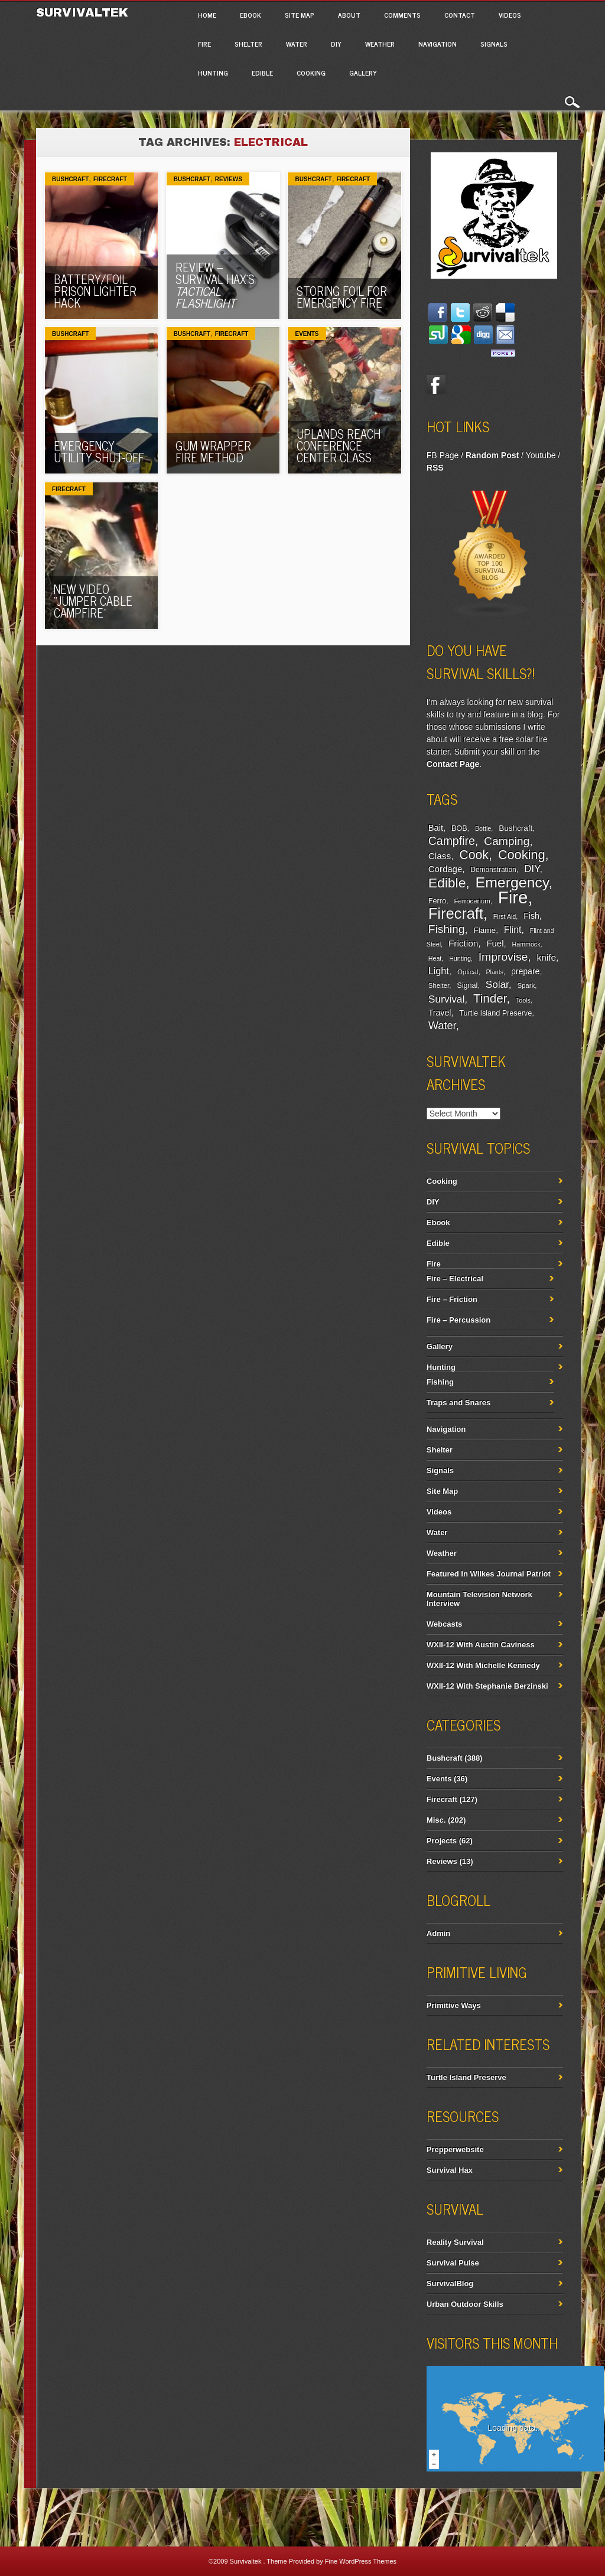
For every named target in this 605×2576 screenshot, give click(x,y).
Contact (459, 15)
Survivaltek (84, 12)
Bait (435, 827)
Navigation (437, 44)
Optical (467, 971)
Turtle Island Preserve (495, 1013)
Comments (402, 15)
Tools (523, 1000)
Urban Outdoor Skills (465, 2304)
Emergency (512, 882)
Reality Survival (455, 2242)
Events (306, 334)
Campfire (451, 840)
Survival (446, 999)
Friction (463, 943)
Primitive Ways (454, 2005)
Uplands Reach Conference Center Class (338, 445)
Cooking (311, 73)
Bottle (483, 828)
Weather (380, 44)
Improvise (503, 957)
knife (546, 957)
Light (438, 970)
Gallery (363, 73)
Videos (510, 15)
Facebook (436, 384)
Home (207, 15)
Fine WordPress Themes (360, 2561)
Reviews (228, 179)
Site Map (299, 15)
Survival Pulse (453, 2262)
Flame (485, 930)
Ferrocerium (472, 901)
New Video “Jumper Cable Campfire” (93, 600)
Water (296, 44)
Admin (438, 1933)
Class (439, 856)
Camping (506, 841)
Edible (262, 73)
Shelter (248, 44)
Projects (442, 1840)
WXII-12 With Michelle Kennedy (483, 1665)
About (349, 15)
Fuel (494, 943)
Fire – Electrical (455, 1278)
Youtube (541, 455)
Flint (513, 930)
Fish (531, 915)
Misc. (436, 1820)
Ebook (250, 15)
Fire (204, 44)
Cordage (445, 869)
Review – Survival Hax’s (215, 284)
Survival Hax (450, 2170)
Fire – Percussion (458, 1319)
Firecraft (110, 179)
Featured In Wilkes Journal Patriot (489, 1573)
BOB (459, 828)
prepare (525, 971)
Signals (494, 44)
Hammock (526, 944)
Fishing (446, 929)
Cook (474, 855)
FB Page (442, 455)
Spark (526, 985)
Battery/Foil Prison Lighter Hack (95, 290)
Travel (439, 1012)
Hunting (213, 73)
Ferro (437, 901)
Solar (497, 984)
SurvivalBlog (450, 2283)
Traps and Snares (458, 1402)
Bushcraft (70, 179)
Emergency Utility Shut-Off (99, 451)
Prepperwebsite (455, 2149)
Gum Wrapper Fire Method (213, 451)
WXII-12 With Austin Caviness (481, 1644)
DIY (336, 44)
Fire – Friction (452, 1299)
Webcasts (444, 1624)
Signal (467, 985)
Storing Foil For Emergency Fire (342, 296)
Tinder (489, 998)
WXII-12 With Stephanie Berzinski (487, 1686)
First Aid (504, 916)
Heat (435, 958)
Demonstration (493, 870)
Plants (494, 971)
